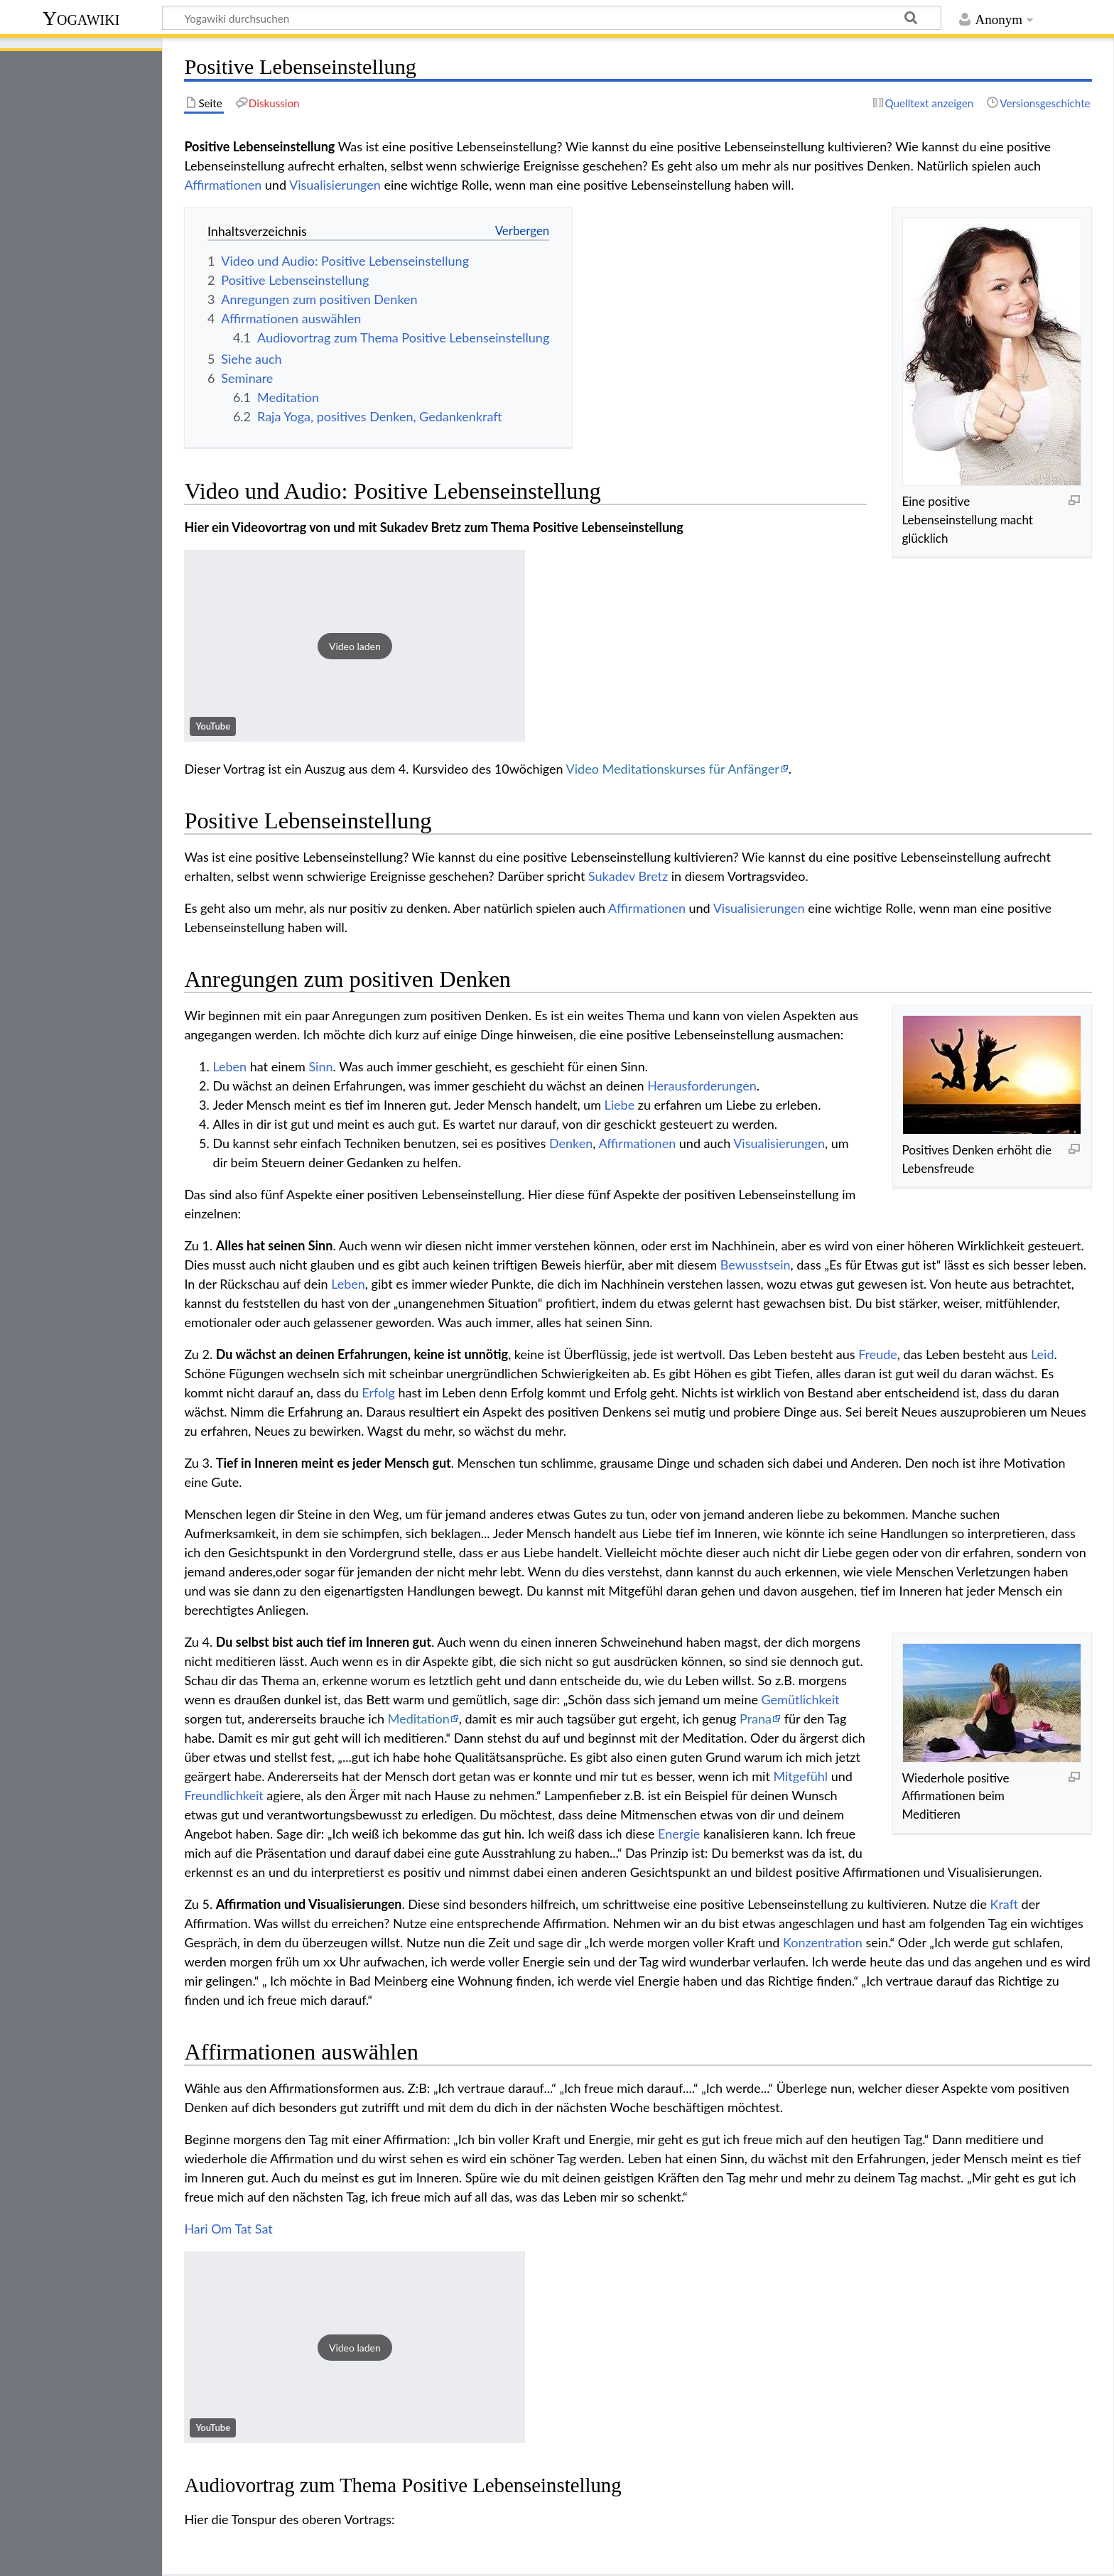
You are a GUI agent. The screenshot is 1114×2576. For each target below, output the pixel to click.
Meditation (419, 1718)
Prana (756, 1718)
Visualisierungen (335, 185)
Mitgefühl (800, 1776)
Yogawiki (81, 18)
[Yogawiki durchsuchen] (552, 17)
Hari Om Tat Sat (228, 2228)
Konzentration (822, 1942)
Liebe (620, 1105)
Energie (679, 1833)
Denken (571, 1143)
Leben (229, 1066)
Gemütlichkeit (801, 1699)
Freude (877, 1354)
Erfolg (378, 1392)
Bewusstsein (755, 1264)
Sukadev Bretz (628, 876)
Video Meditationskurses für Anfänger (672, 768)
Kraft (1004, 1904)
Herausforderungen (702, 1085)
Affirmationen (222, 185)
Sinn (320, 1066)
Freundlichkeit (223, 1795)
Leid (1042, 1354)
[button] (354, 646)
